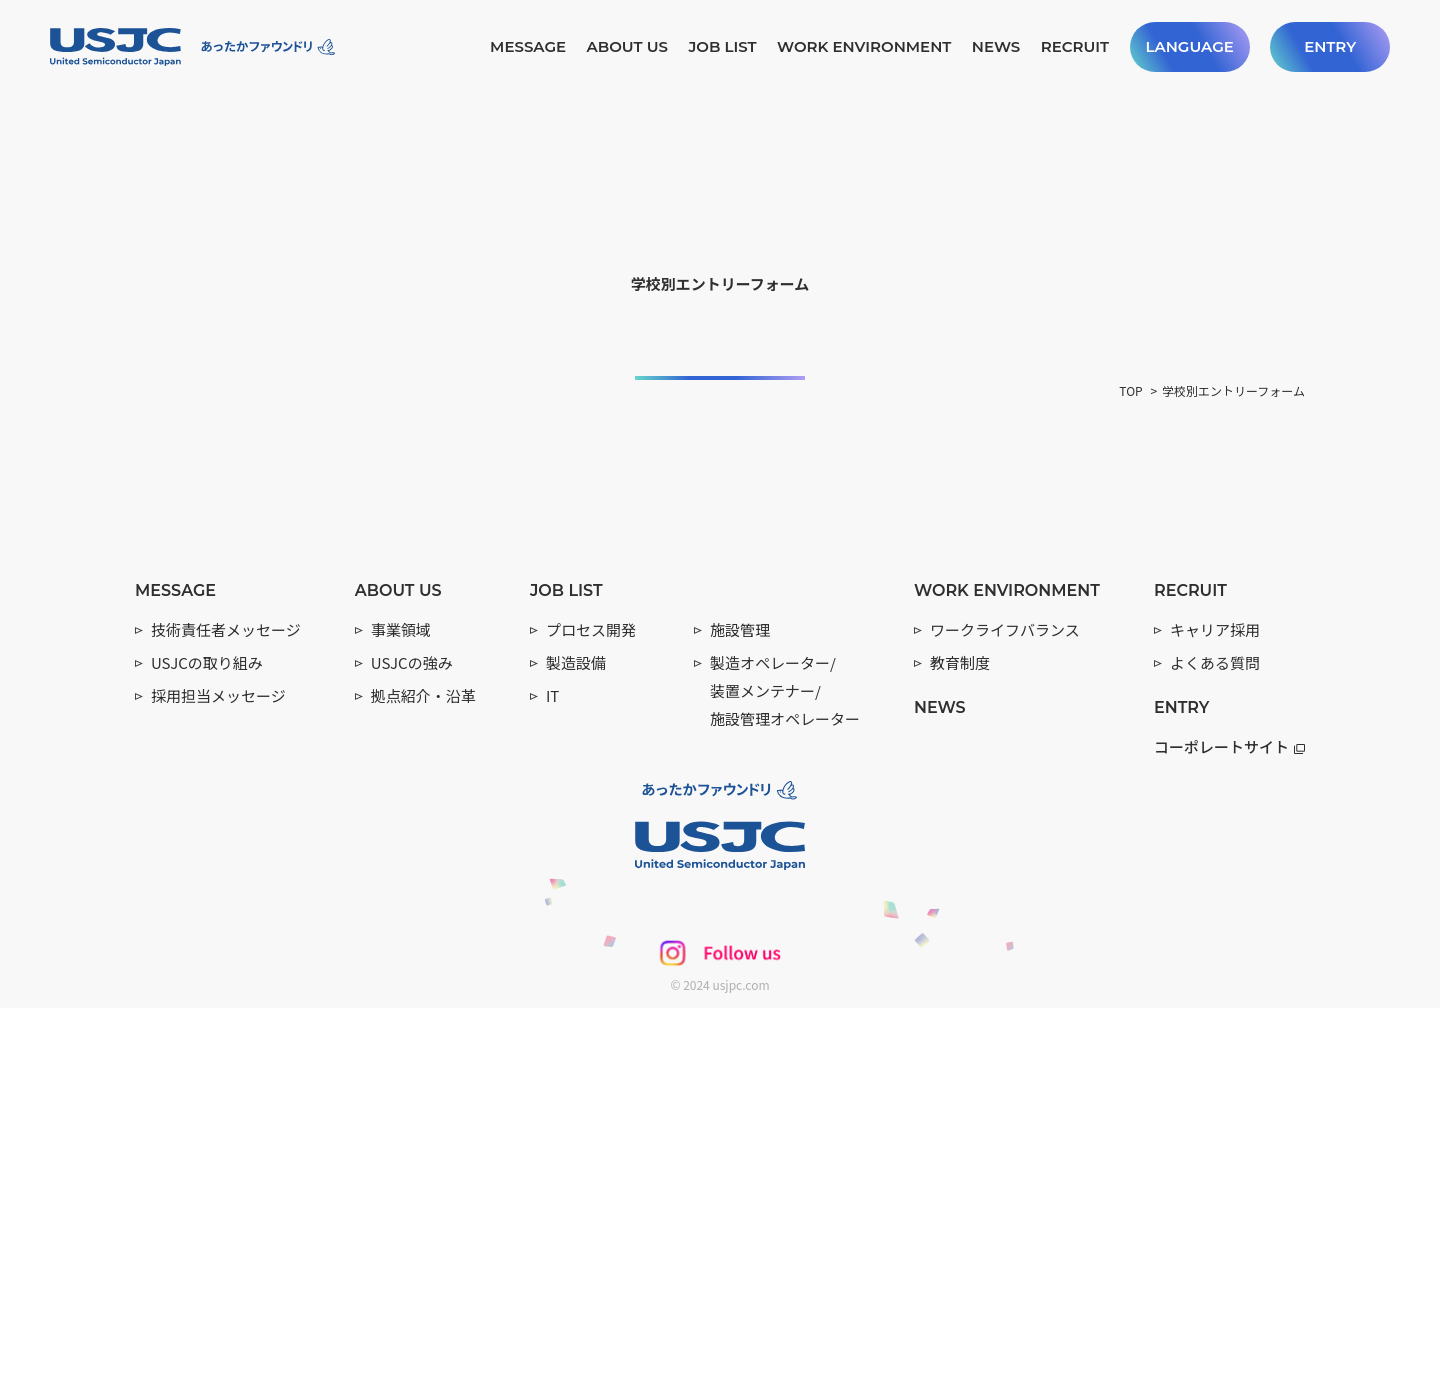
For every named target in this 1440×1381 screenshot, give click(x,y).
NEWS (996, 46)
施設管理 (740, 1002)
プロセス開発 (591, 1002)
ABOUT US (626, 46)
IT (552, 1068)
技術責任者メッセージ (226, 1002)
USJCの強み (412, 1035)
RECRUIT (1075, 46)
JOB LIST (722, 46)
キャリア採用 (1215, 1002)
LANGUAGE (1189, 46)
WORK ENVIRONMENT (864, 46)
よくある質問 (1215, 1035)
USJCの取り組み (207, 1035)
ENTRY (1330, 46)
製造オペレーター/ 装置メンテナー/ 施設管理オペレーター (785, 1063)
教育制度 (960, 1035)
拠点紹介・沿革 (423, 1068)
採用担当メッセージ (218, 1068)
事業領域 (401, 1002)
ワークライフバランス (1005, 1002)
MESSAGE (528, 46)
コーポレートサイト (1229, 1118)
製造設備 (576, 1035)
